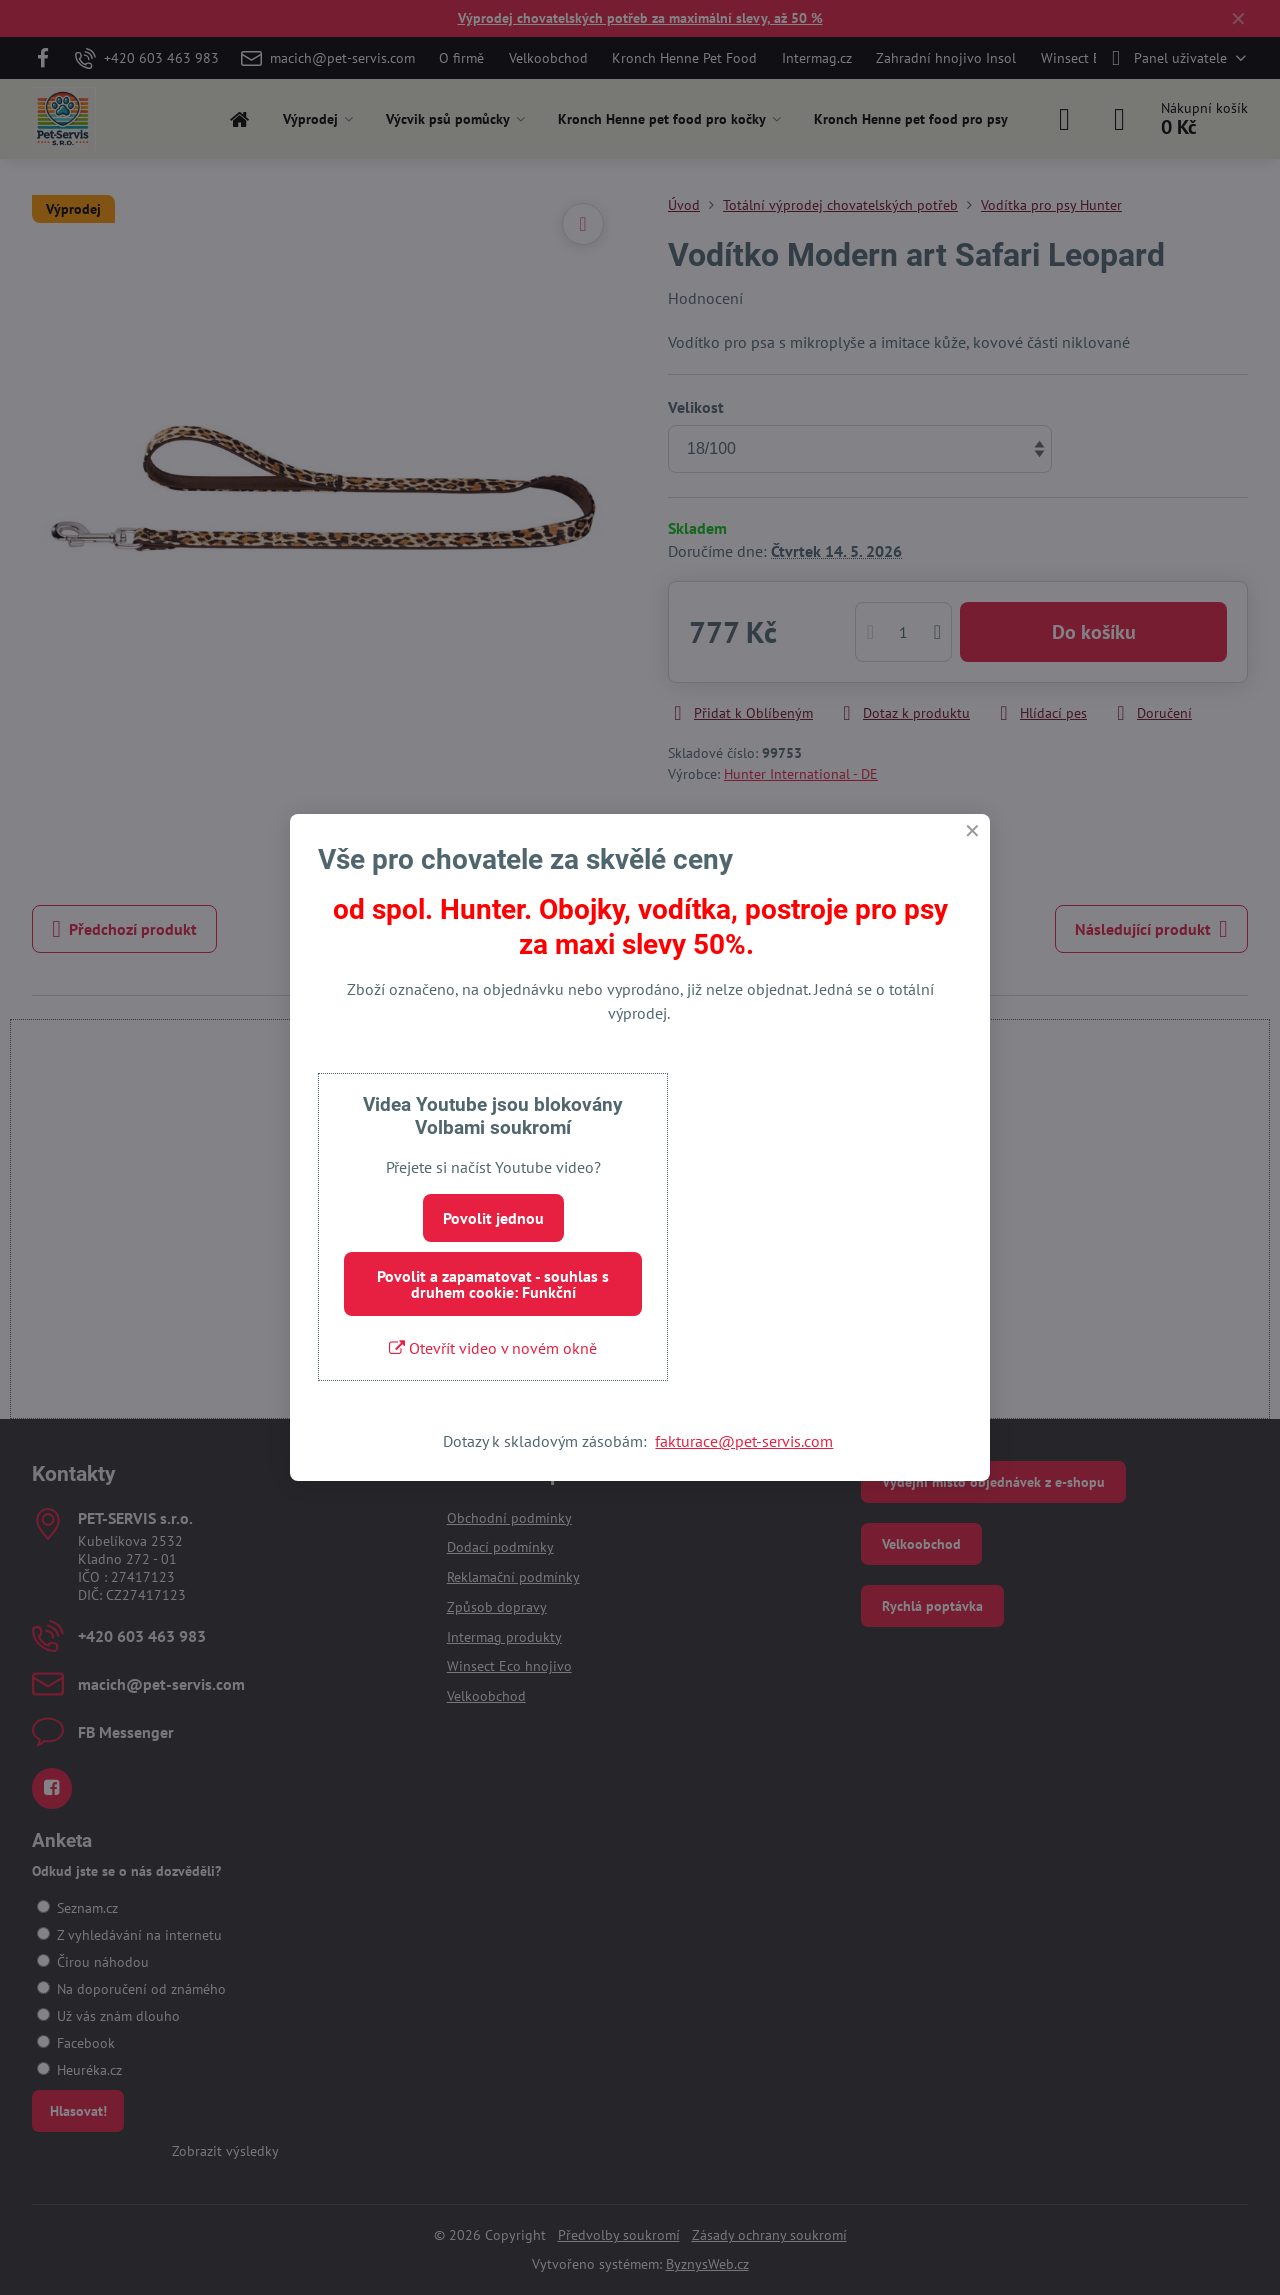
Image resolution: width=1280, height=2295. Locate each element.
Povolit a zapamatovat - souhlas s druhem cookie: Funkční (493, 1284)
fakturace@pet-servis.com (744, 1441)
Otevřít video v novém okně (493, 1348)
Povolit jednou (493, 1218)
